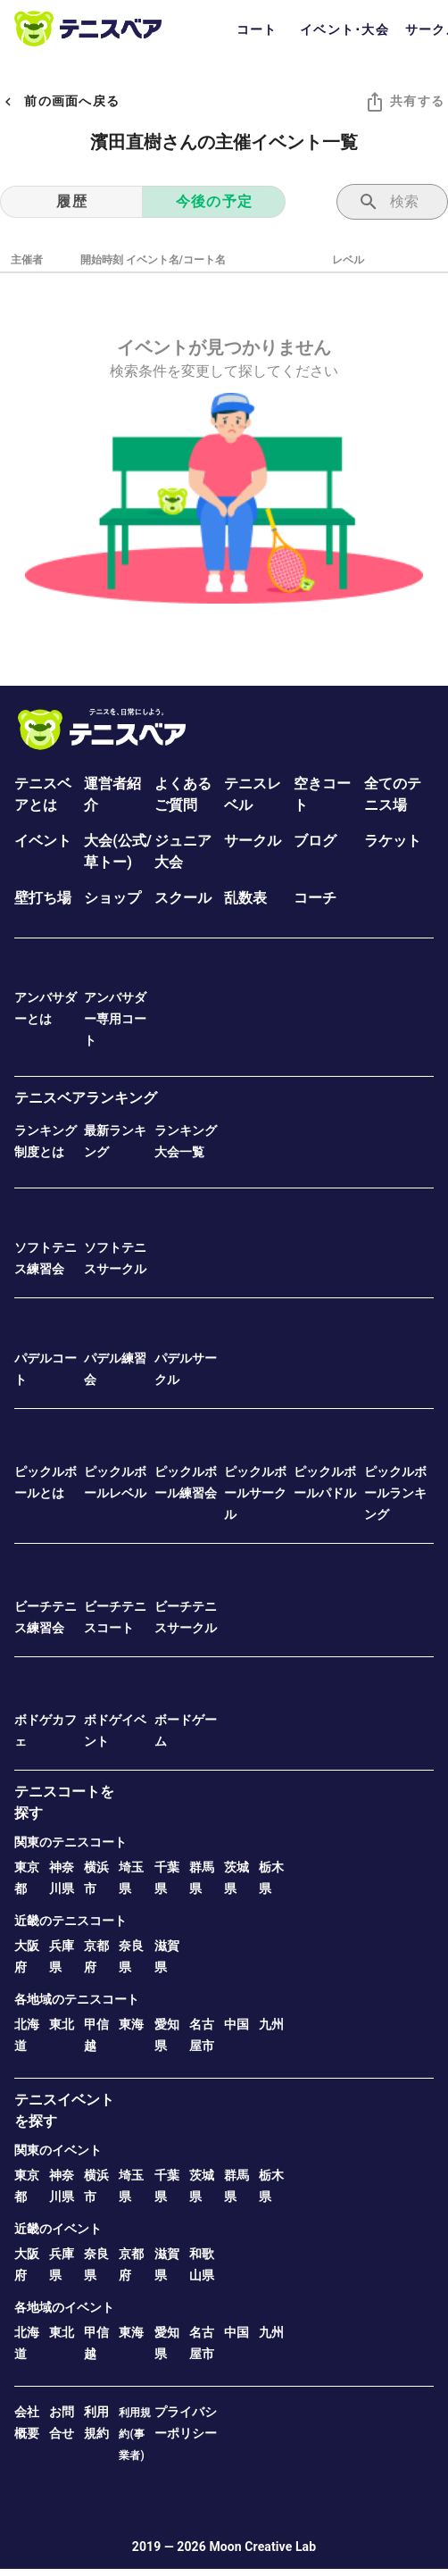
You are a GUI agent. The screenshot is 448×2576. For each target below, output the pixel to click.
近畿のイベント (58, 2229)
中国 (236, 2024)
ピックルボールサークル (255, 1492)
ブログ (315, 840)
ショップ (112, 897)
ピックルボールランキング (395, 1492)
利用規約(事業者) (135, 2434)
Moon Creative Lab (262, 2546)
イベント (42, 840)
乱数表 (245, 897)
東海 (131, 2024)
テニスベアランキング (85, 1097)
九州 (271, 2024)
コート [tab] (257, 29)
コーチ (315, 897)
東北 (61, 2024)
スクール (183, 897)
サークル (252, 840)
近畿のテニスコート (70, 1920)
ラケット (392, 840)
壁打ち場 (42, 897)
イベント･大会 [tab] (344, 29)
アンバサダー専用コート (115, 1018)
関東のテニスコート (70, 1842)
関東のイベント (58, 2150)
